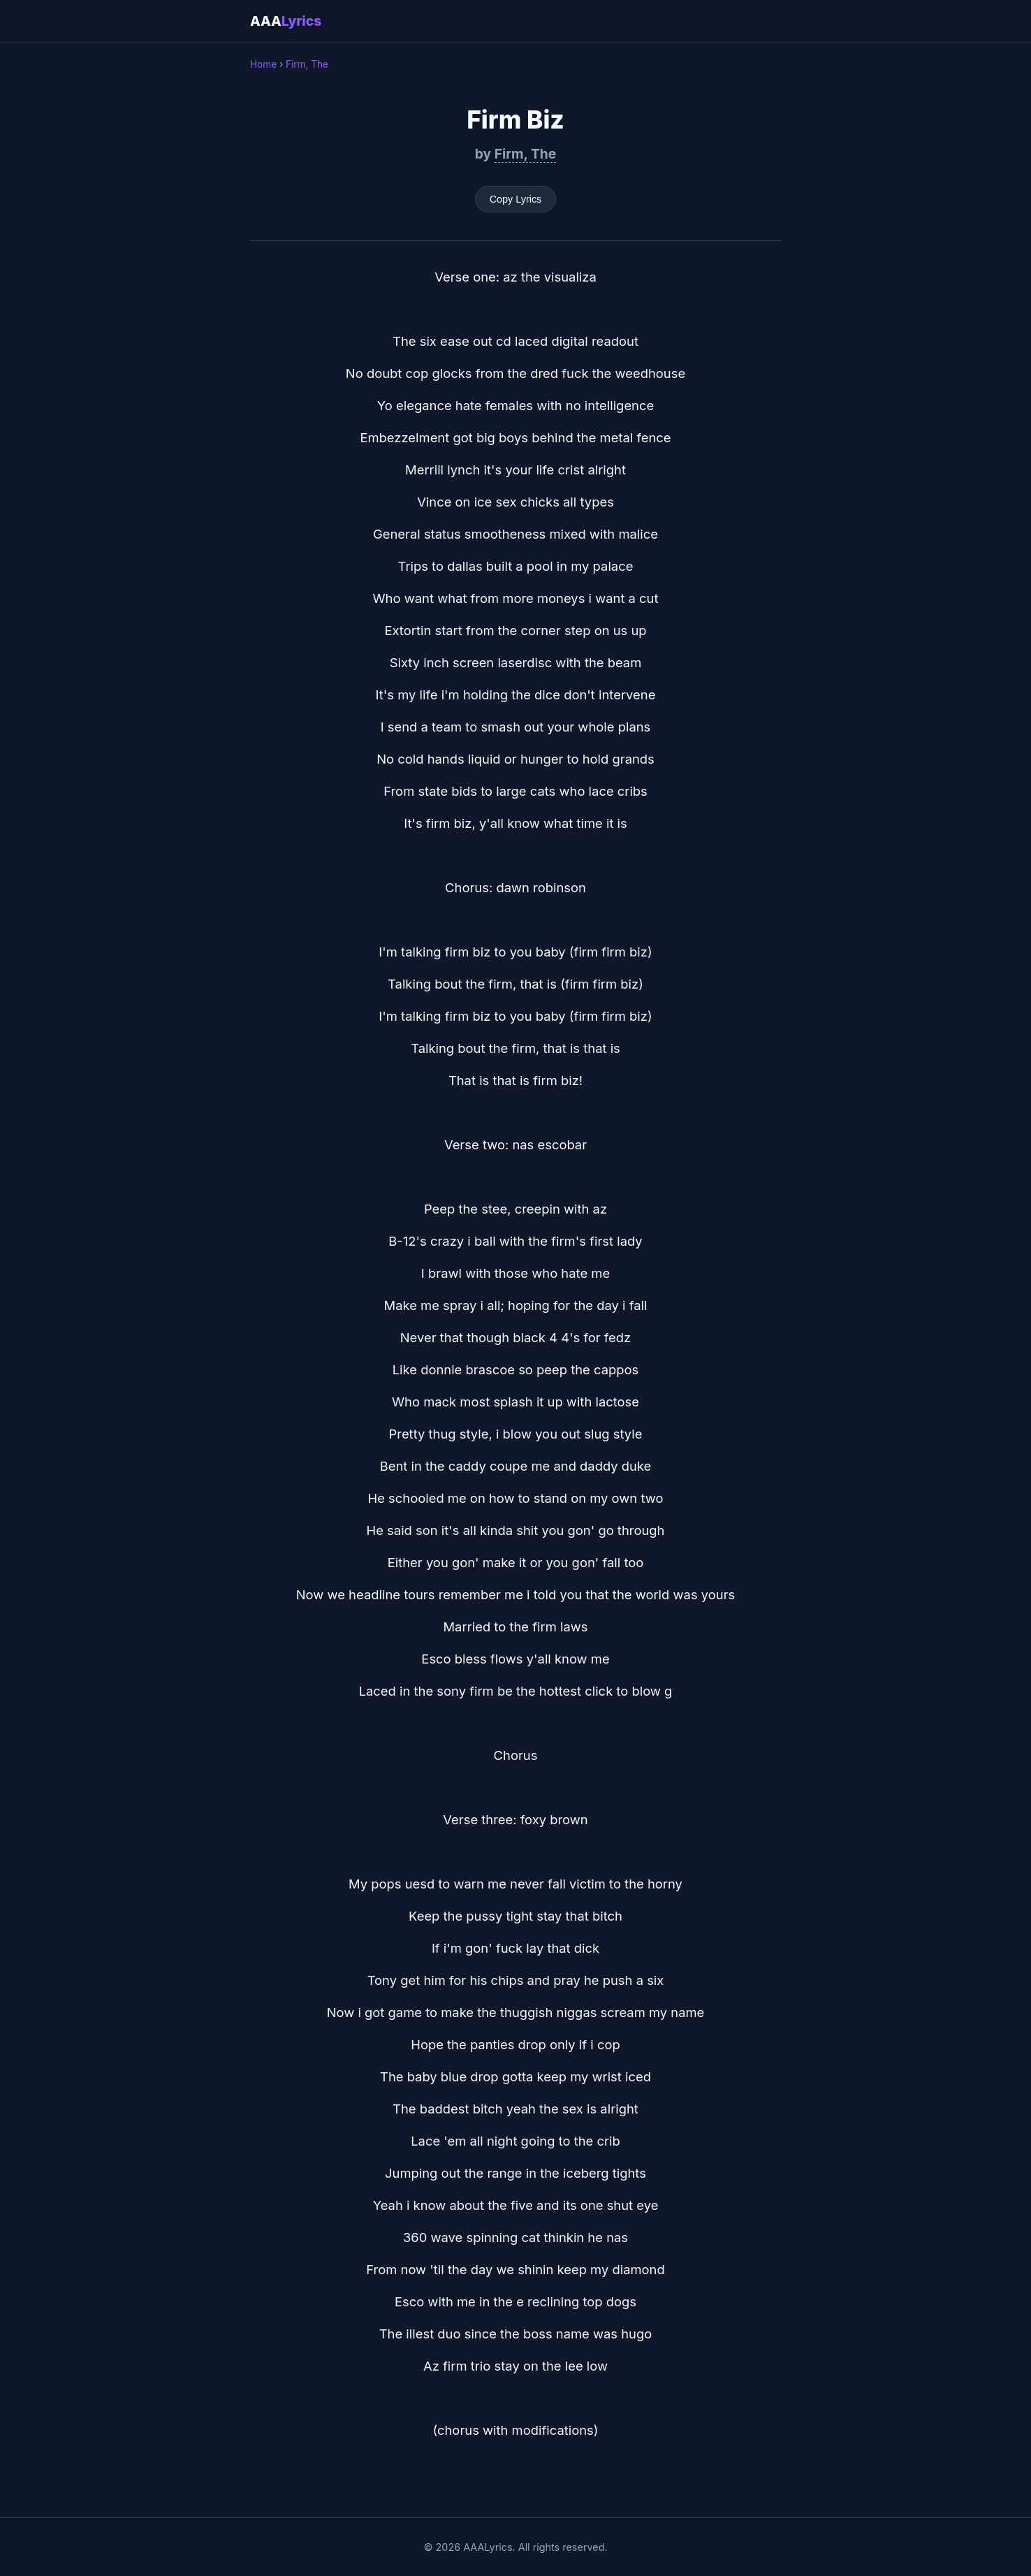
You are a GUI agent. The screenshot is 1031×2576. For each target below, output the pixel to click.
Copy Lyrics (516, 199)
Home (263, 64)
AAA (285, 21)
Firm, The (307, 64)
